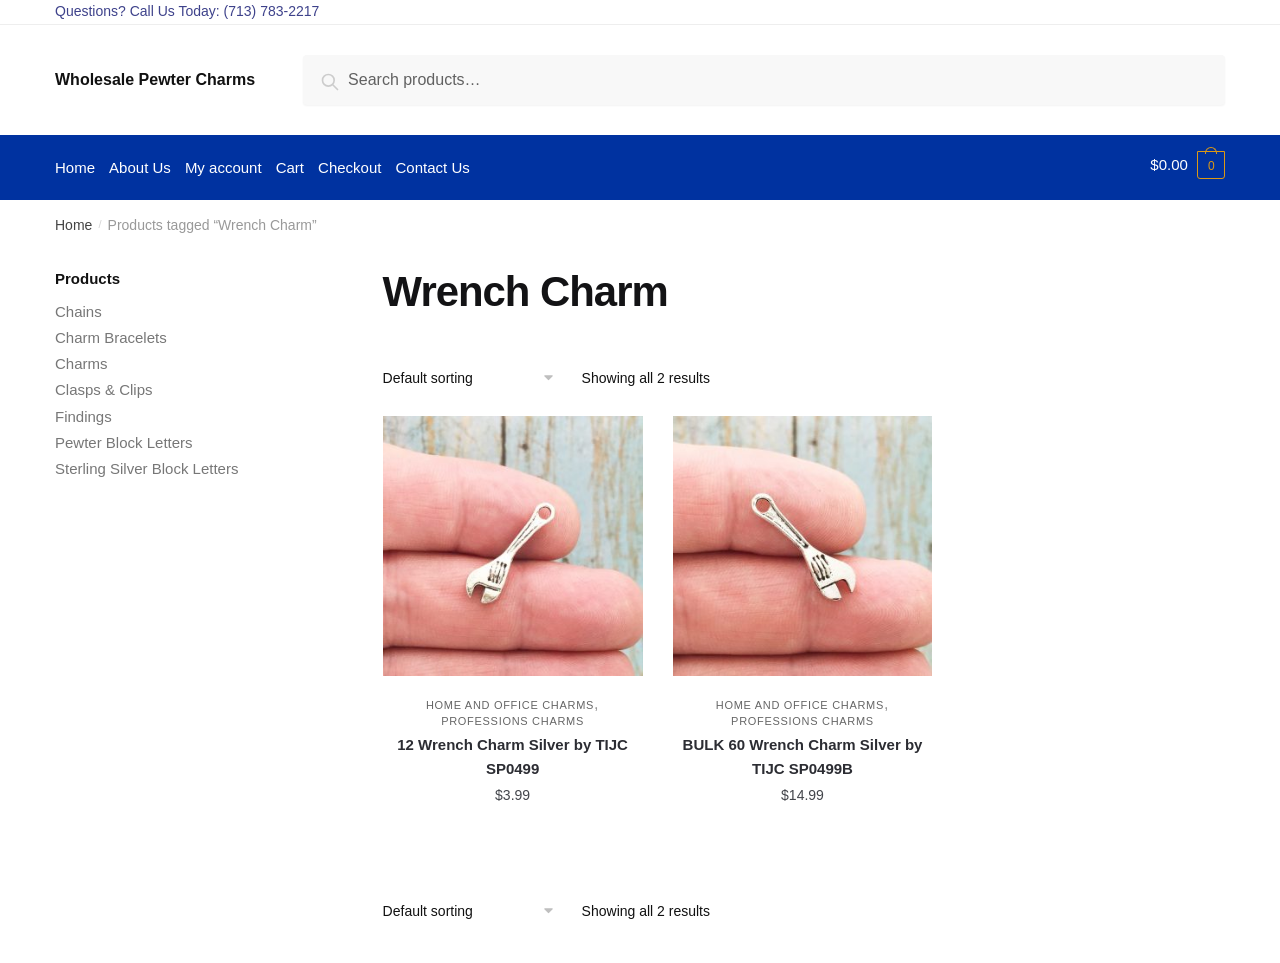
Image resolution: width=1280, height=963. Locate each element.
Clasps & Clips (104, 384)
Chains (78, 306)
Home (73, 220)
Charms (81, 358)
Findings (83, 411)
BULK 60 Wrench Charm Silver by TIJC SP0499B (803, 751)
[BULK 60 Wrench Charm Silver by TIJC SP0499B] (803, 541)
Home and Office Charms (510, 700)
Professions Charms (512, 716)
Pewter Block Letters (124, 437)
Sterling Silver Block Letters (146, 463)
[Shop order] (475, 373)
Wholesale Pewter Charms (155, 79)
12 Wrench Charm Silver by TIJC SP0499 (512, 751)
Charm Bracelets (111, 332)
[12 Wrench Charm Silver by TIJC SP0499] (513, 541)
